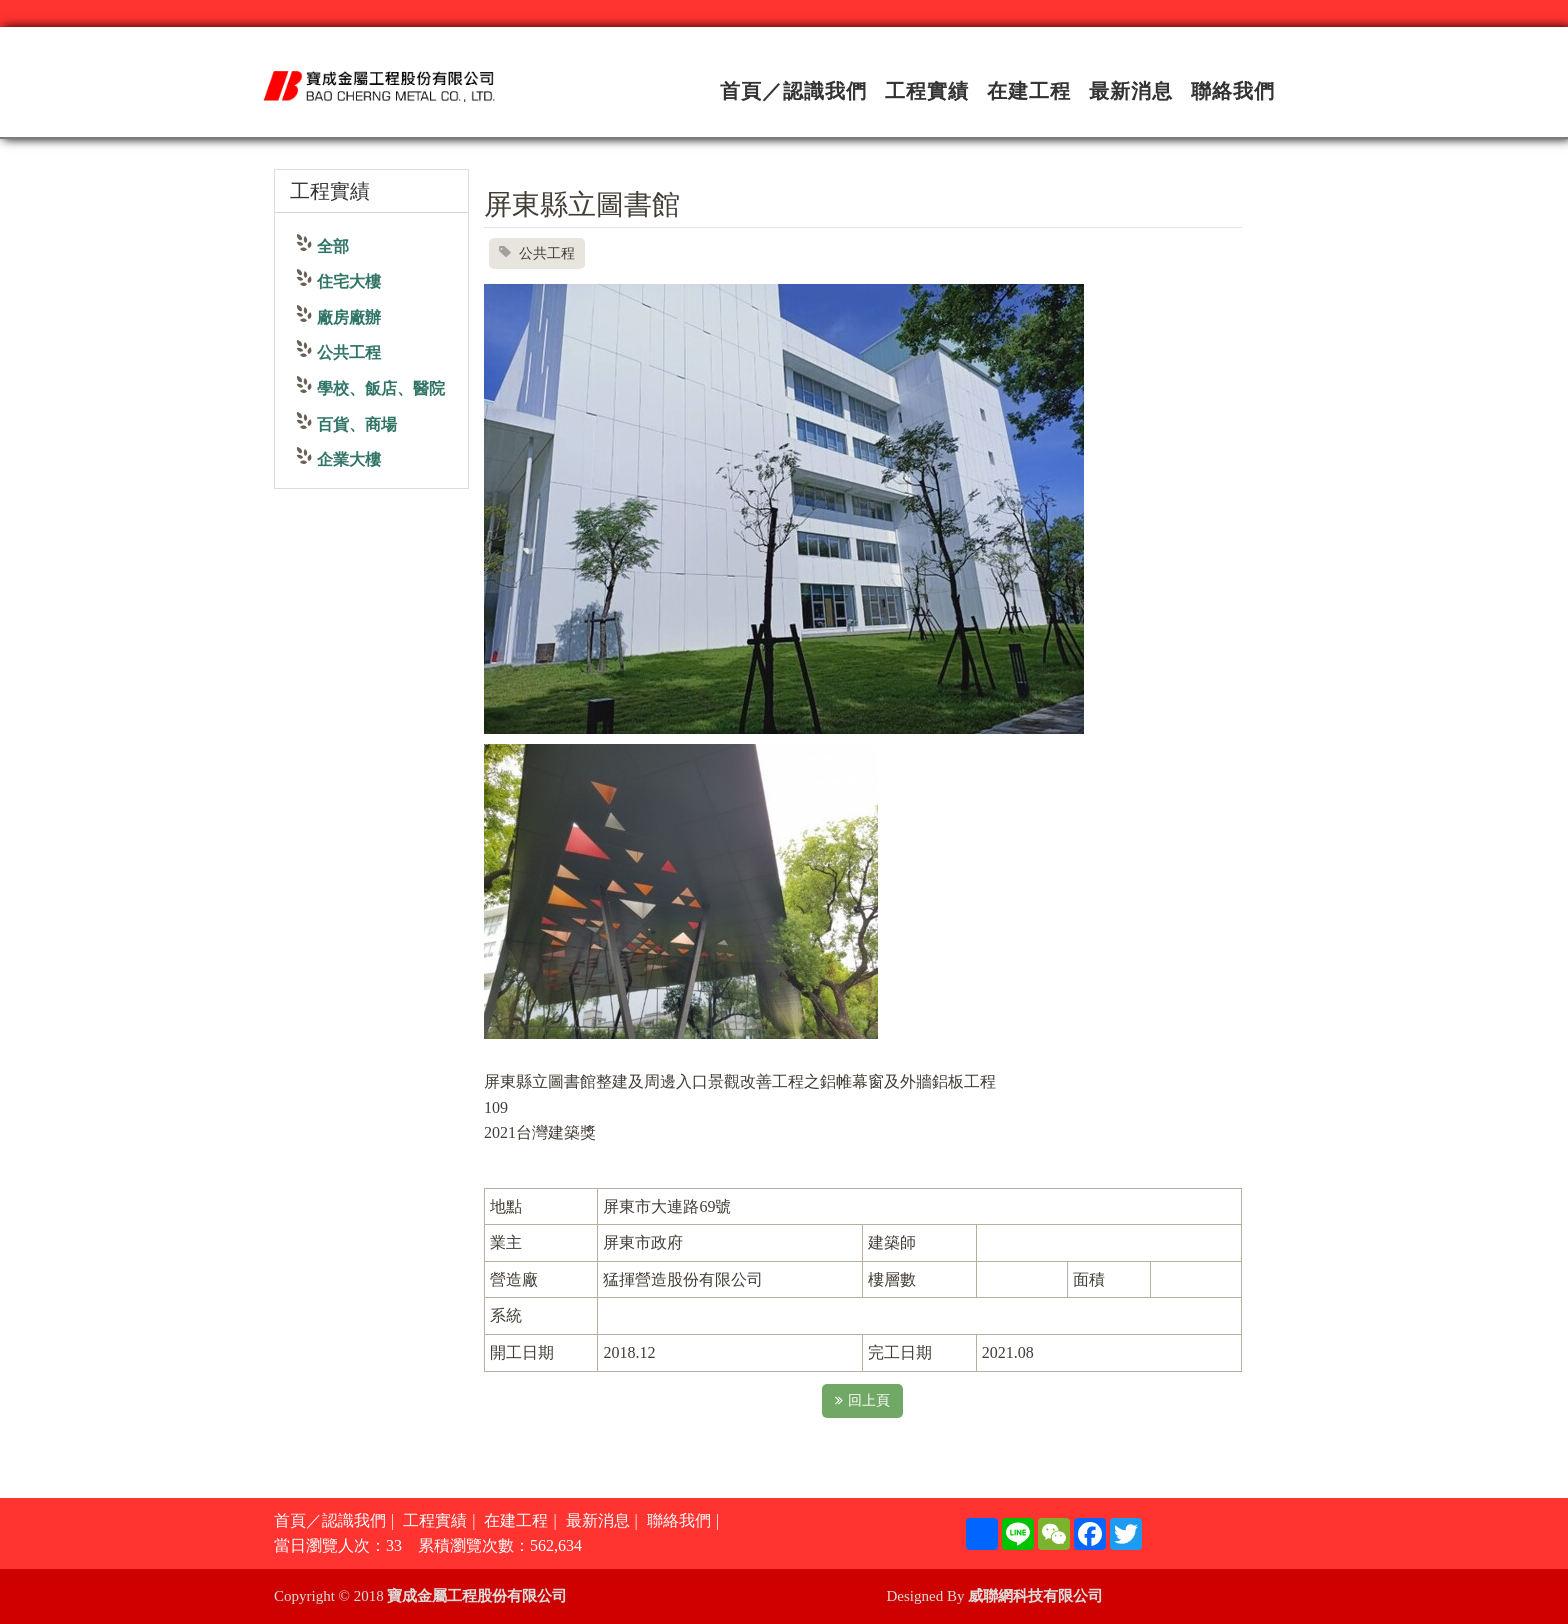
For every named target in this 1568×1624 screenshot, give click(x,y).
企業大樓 (349, 459)
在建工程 (1029, 91)
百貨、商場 (357, 424)
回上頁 (862, 1400)
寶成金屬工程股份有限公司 (477, 1596)
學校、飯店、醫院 (381, 388)
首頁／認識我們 (793, 91)
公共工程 (349, 352)
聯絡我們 (1233, 91)
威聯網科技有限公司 (1035, 1596)
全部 (333, 246)
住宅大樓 (349, 281)
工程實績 (927, 91)
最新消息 (1131, 91)
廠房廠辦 (349, 317)
